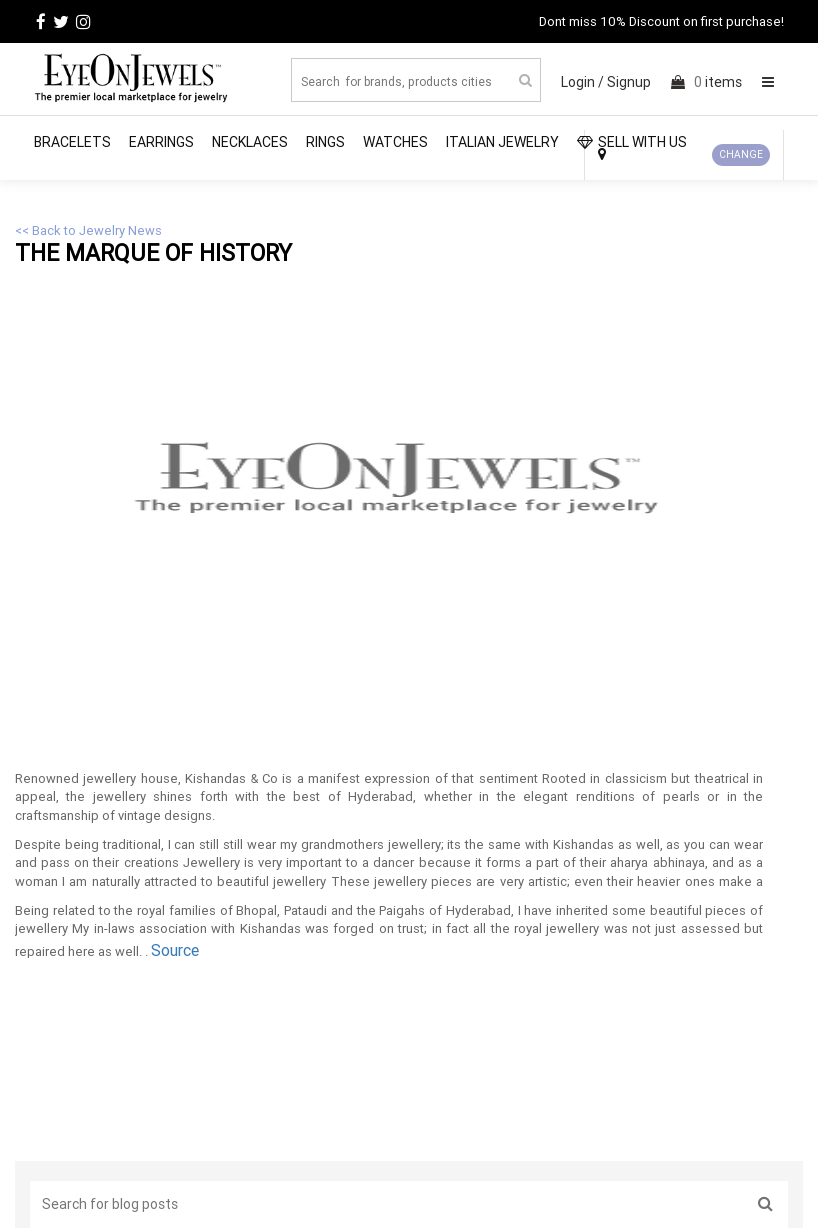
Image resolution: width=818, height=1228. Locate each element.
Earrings (161, 142)
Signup (629, 82)
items (706, 82)
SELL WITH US (632, 142)
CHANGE (741, 154)
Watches (395, 142)
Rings (325, 142)
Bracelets (72, 142)
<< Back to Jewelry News (88, 230)
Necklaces (250, 142)
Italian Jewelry (502, 142)
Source (175, 950)
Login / (582, 82)
